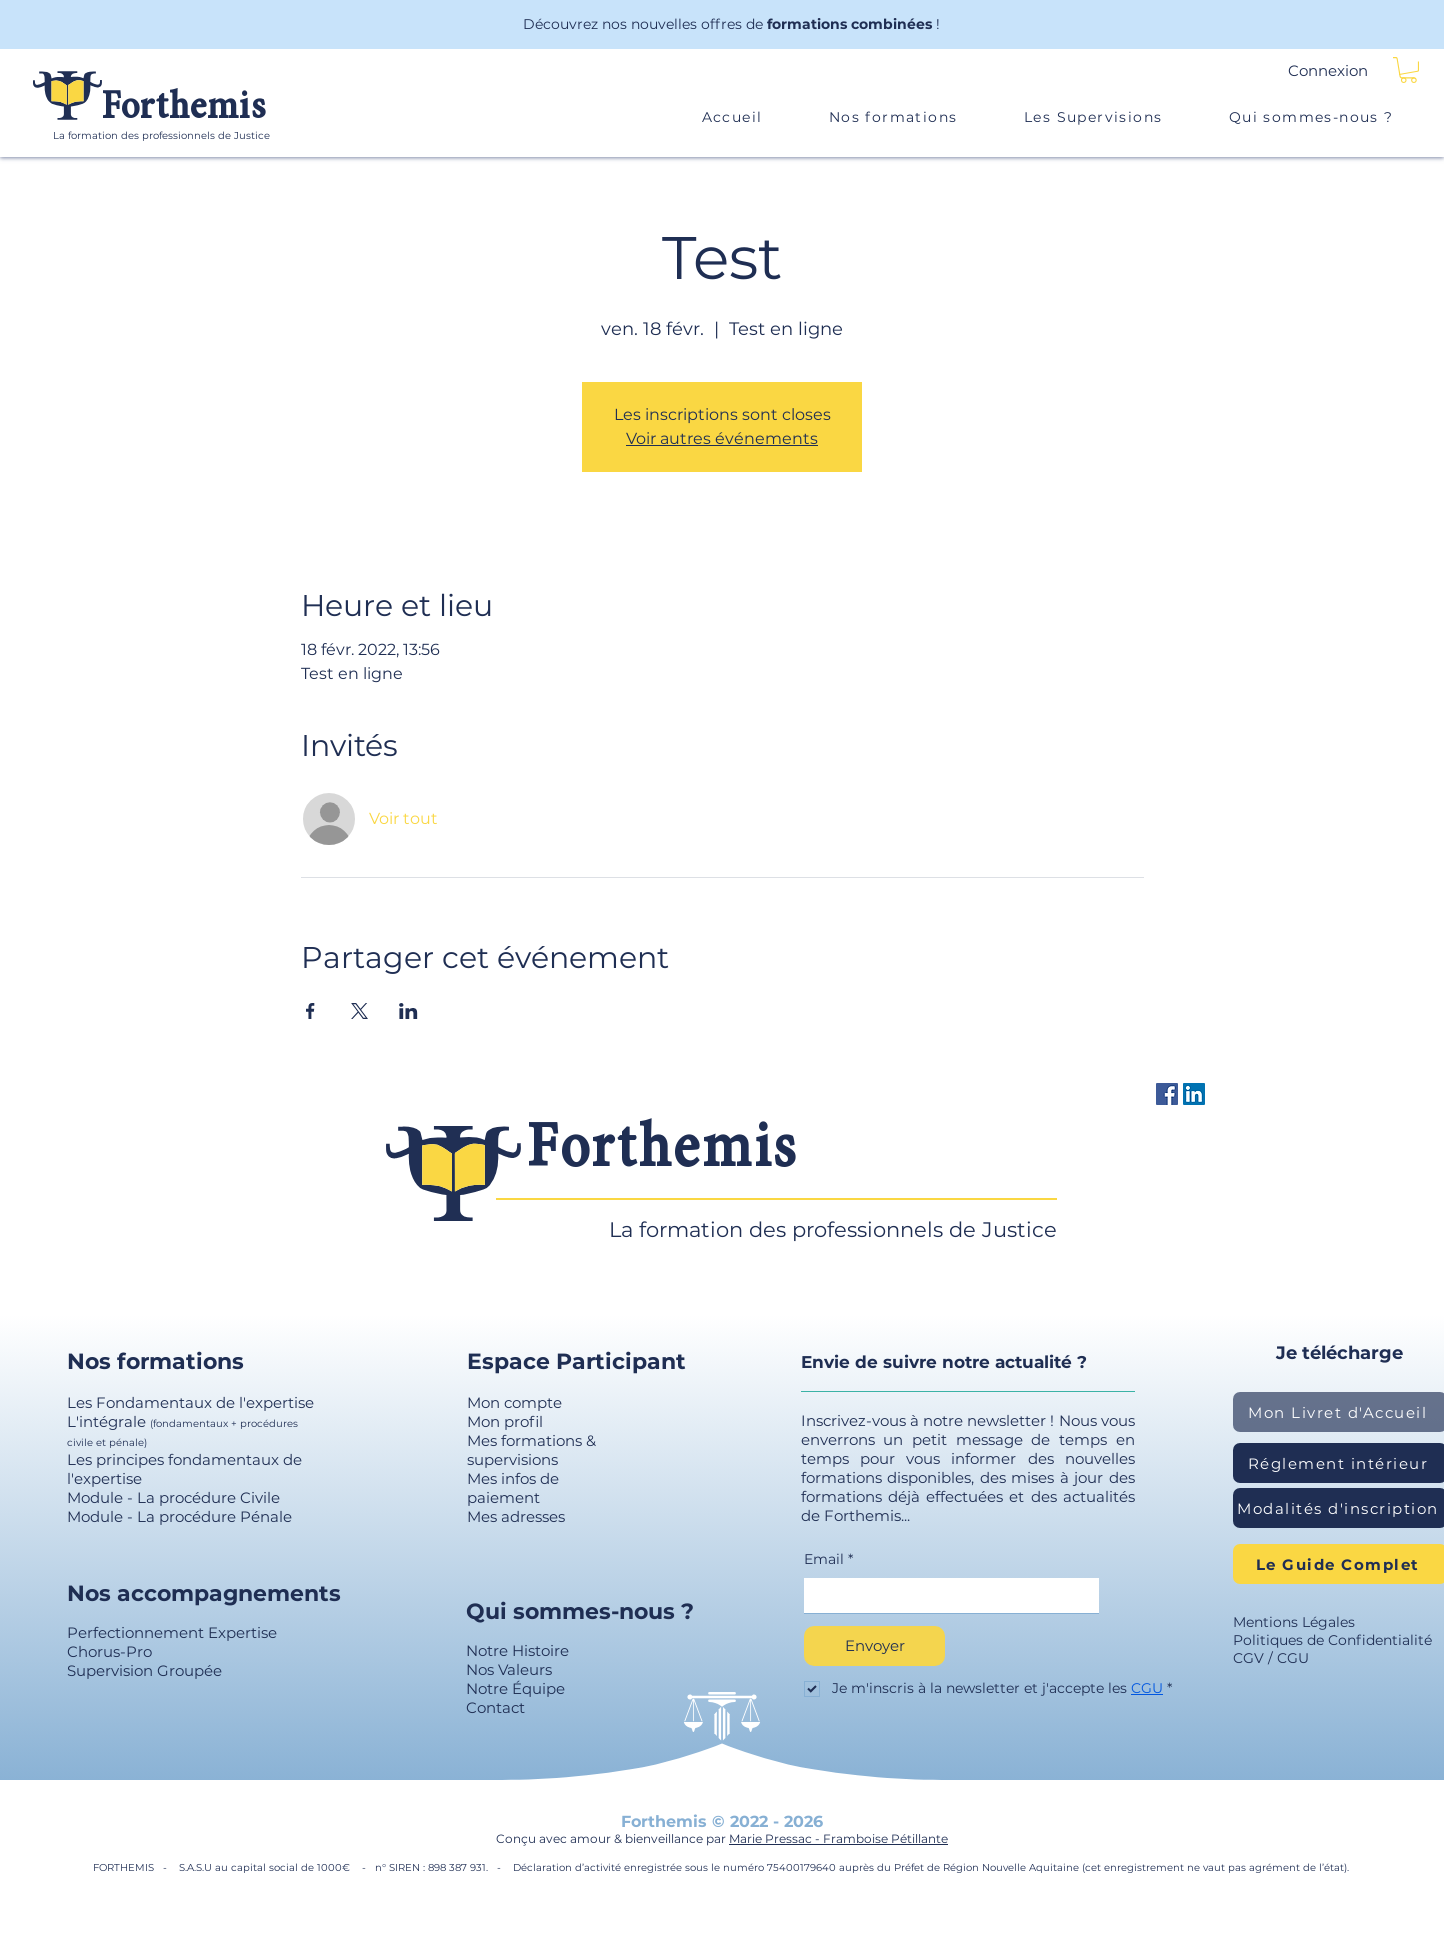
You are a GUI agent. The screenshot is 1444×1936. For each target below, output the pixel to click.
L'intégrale (108, 1421)
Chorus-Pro (109, 1651)
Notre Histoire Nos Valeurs (517, 1660)
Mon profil (505, 1421)
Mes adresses (516, 1516)
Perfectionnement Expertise (172, 1632)
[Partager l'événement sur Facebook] (310, 1011)
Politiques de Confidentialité (1332, 1640)
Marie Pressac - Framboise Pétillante (838, 1838)
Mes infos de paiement (513, 1488)
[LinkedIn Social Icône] (1194, 1094)
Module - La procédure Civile (173, 1497)
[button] (1408, 70)
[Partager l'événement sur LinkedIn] (408, 1011)
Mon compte (514, 1402)
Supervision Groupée (144, 1670)
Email (828, 1560)
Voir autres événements (722, 438)
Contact (495, 1707)
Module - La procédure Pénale (179, 1516)
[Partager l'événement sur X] (359, 1011)
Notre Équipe (515, 1688)
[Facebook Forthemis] (1167, 1094)
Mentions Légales (1294, 1622)
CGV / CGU (1271, 1658)
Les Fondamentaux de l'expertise (190, 1402)
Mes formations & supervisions (531, 1450)
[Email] (945, 1596)
